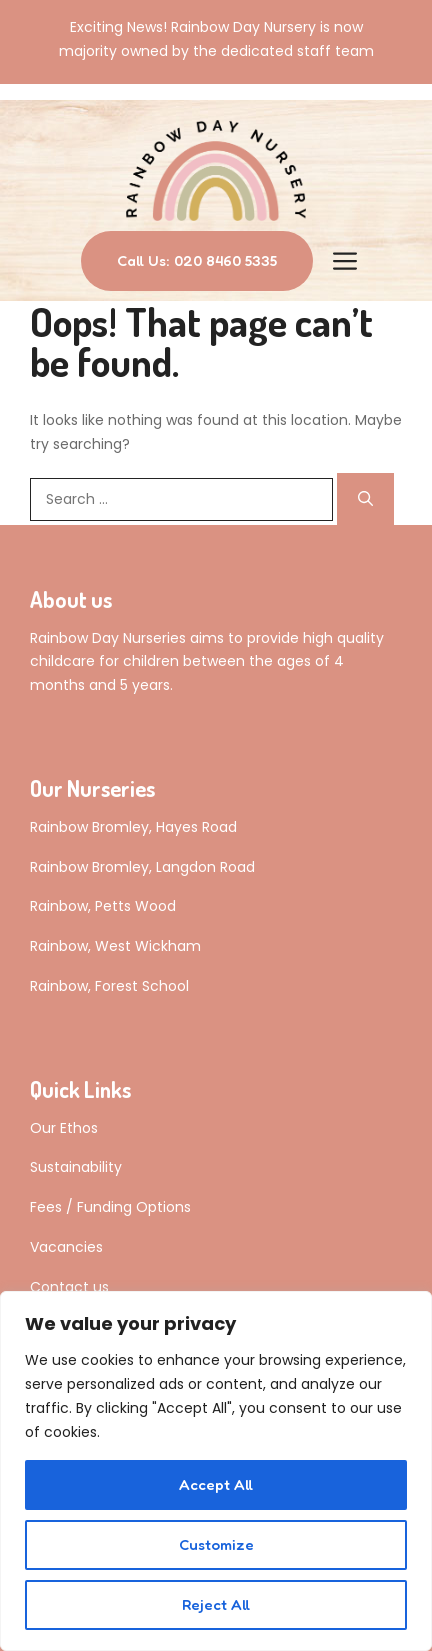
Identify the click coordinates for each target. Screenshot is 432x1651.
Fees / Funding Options (110, 1207)
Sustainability (76, 1167)
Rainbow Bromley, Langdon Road (142, 867)
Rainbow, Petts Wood (103, 906)
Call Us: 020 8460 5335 (197, 260)
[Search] (365, 499)
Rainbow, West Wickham (115, 946)
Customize (216, 1544)
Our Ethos (64, 1128)
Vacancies (66, 1247)
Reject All (216, 1604)
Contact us (69, 1287)
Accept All (216, 1484)
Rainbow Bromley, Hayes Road (133, 827)
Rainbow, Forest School (109, 986)
